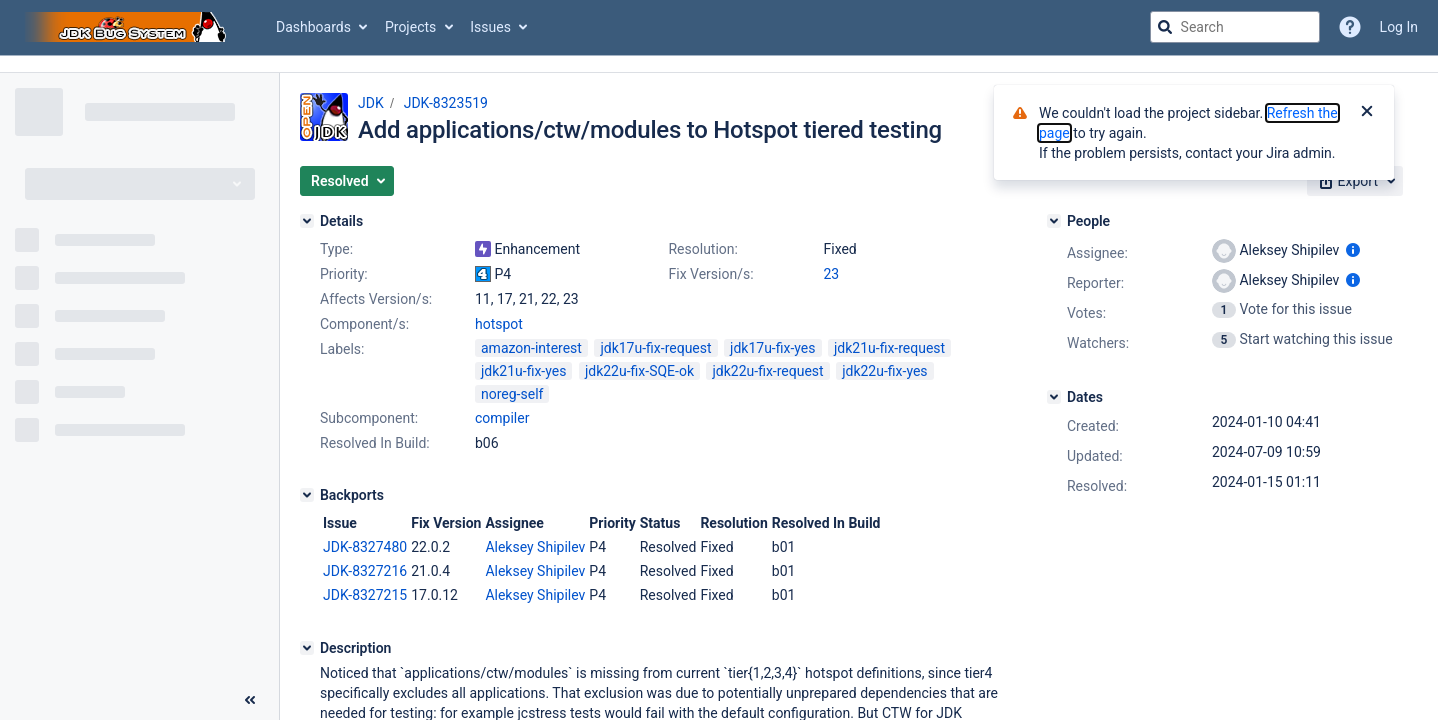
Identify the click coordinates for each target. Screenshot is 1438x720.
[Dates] (1054, 397)
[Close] (1367, 113)
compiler (502, 418)
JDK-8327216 (365, 571)
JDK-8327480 (365, 547)
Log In (1399, 27)
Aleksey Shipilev (535, 547)
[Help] (1350, 27)
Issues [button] (490, 27)
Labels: (342, 349)
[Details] (307, 221)
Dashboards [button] (313, 27)
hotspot (499, 324)
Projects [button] (410, 27)
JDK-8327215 (365, 595)
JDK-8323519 (446, 103)
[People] (1054, 221)
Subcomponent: (369, 418)
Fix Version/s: (710, 274)
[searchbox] (1235, 27)
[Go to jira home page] (128, 27)
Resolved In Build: (375, 443)
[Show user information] (1353, 250)
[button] (347, 181)
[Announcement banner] (719, 64)
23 (831, 274)
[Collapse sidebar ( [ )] (250, 700)
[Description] (307, 648)
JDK (371, 103)
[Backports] (307, 495)
